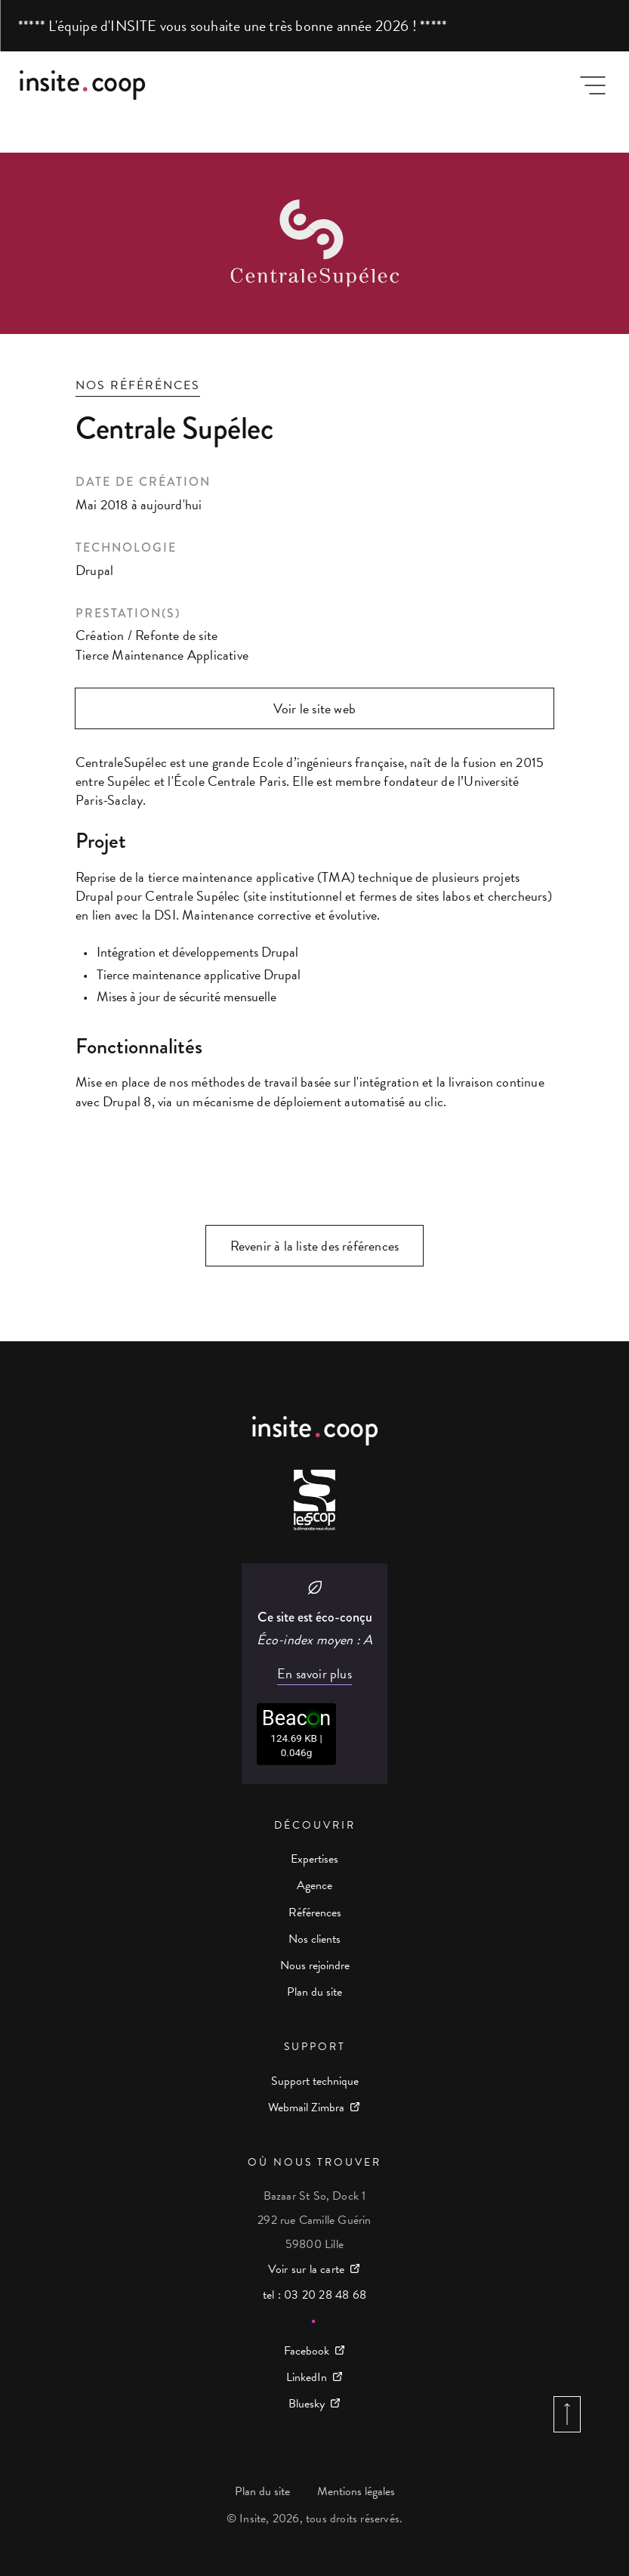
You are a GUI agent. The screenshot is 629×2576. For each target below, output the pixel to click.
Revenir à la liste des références (314, 1245)
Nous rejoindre (315, 1965)
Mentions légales (356, 2491)
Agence (314, 1885)
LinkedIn (306, 2377)
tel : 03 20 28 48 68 (314, 2295)
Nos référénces (138, 385)
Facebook (306, 2351)
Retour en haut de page (567, 2414)
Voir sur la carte (306, 2269)
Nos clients (314, 1939)
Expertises (314, 1859)
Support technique (315, 2081)
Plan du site (314, 1992)
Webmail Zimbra (306, 2107)
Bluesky (306, 2404)
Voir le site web (314, 708)
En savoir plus (314, 1674)
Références (314, 1912)
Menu (593, 85)
